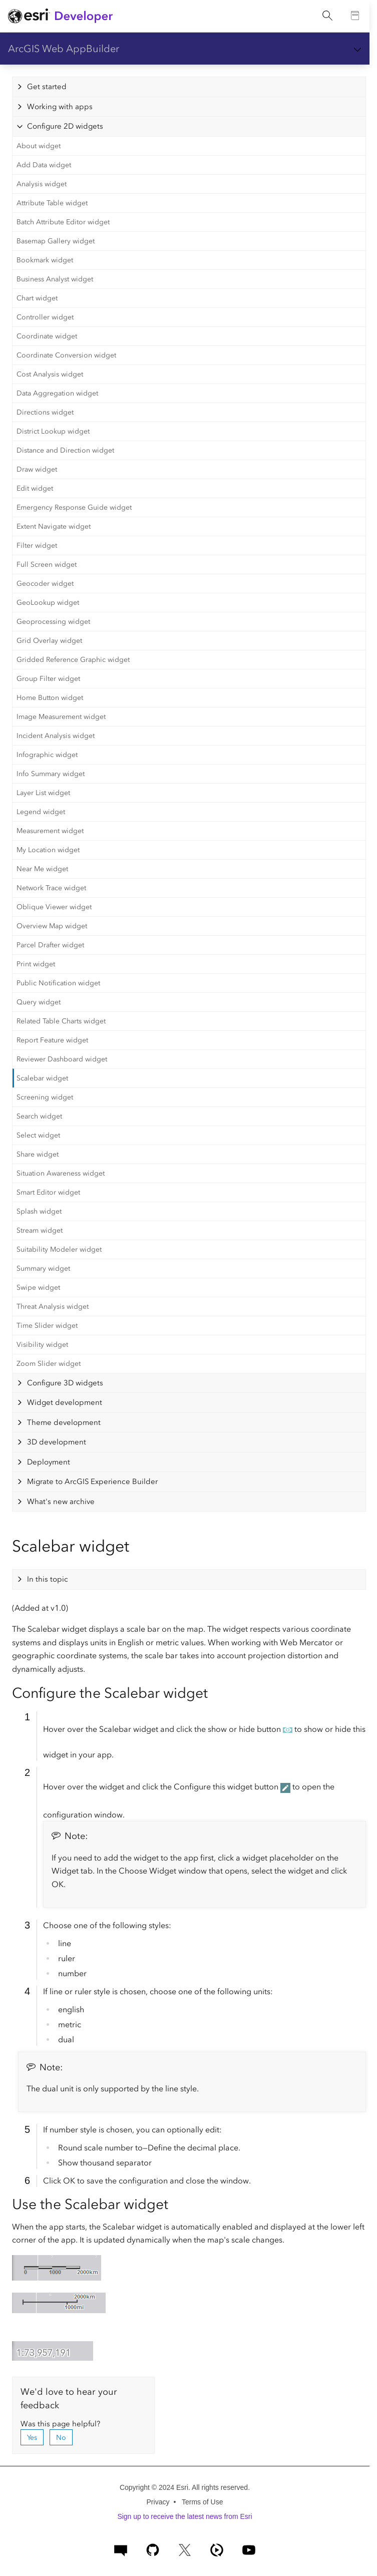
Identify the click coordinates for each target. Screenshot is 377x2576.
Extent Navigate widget (54, 526)
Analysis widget (42, 184)
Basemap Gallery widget (56, 241)
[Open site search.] (327, 16)
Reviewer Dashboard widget (62, 1059)
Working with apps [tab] (60, 106)
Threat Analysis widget (53, 1306)
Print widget (36, 964)
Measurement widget (50, 831)
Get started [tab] (47, 86)
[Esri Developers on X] (185, 2549)
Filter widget (37, 545)
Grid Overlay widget (49, 640)
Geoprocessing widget (53, 621)
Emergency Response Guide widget (74, 507)
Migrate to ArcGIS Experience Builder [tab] (92, 1481)
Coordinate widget (47, 336)
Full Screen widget (47, 564)
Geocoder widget (45, 583)
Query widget (39, 1002)
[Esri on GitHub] (153, 2549)
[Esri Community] (121, 2549)
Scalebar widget (42, 1078)
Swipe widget (38, 1287)
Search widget (39, 1116)
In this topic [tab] (47, 1579)
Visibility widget (42, 1344)
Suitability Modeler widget (59, 1249)
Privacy (158, 2502)
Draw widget (37, 469)
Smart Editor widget (48, 1192)
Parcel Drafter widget (50, 945)
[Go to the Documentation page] (355, 16)
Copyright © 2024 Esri (154, 2487)
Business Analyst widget (55, 279)
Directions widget (45, 412)
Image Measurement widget (61, 716)
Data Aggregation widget (57, 393)
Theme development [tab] (64, 1422)
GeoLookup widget (48, 602)
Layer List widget (43, 793)
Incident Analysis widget (56, 735)
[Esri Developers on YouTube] (249, 2549)
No (61, 2437)
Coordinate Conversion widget (66, 355)
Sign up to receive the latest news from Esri (184, 2516)
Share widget (38, 1154)
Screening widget (45, 1097)
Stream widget (40, 1230)
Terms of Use (202, 2502)
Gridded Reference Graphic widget (73, 659)
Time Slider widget (47, 1325)
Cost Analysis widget (50, 374)
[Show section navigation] (357, 49)
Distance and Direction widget (65, 450)
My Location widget (48, 850)
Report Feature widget (52, 1040)
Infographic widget (47, 755)
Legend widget (41, 812)
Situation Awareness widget (61, 1173)
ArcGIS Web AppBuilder (63, 49)
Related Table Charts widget (61, 1021)
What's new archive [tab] (61, 1501)
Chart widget (37, 298)
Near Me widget (42, 869)
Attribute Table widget (52, 203)
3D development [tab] (56, 1441)
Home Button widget (50, 697)
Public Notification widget (58, 983)
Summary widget (43, 1268)
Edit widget (35, 488)
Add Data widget (44, 165)
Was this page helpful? (60, 2423)
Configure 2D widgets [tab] (65, 126)
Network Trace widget (51, 888)
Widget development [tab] (64, 1402)
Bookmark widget (45, 260)
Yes (32, 2437)
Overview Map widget (52, 926)
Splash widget (39, 1211)
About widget (39, 146)
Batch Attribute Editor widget (63, 222)
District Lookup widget (53, 431)
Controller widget (45, 317)
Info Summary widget (51, 774)
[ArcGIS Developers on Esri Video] (217, 2549)
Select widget (38, 1135)
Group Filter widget (48, 678)
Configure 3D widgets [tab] (65, 1382)
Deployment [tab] (48, 1461)
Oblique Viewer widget (54, 907)
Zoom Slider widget (49, 1363)
